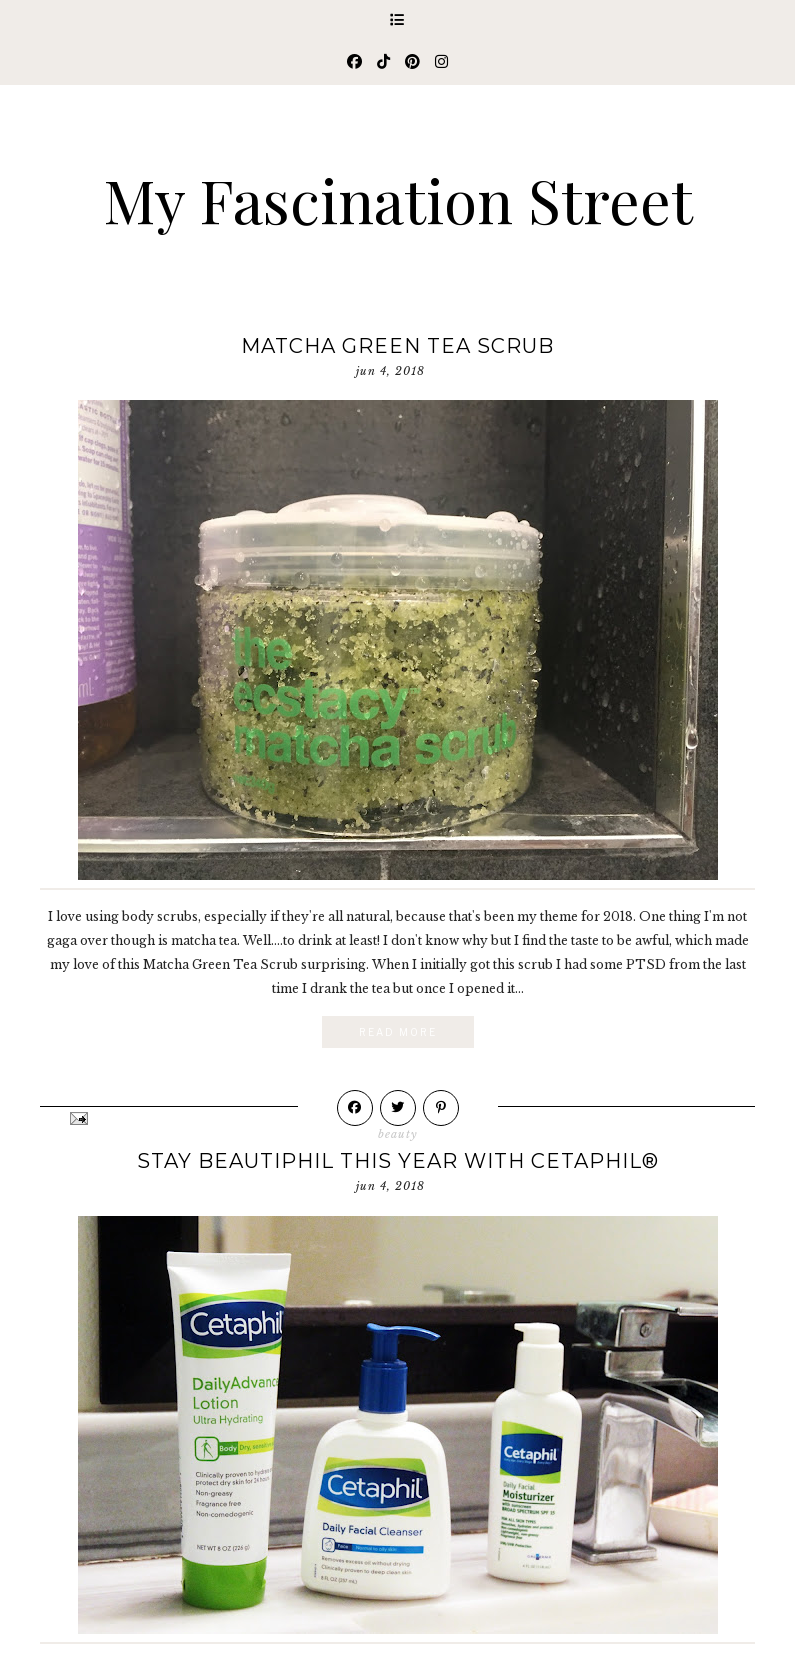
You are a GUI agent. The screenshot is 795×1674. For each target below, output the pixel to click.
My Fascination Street (398, 199)
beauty (398, 1134)
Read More (398, 1032)
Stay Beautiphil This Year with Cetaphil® (398, 1161)
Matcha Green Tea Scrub (397, 346)
